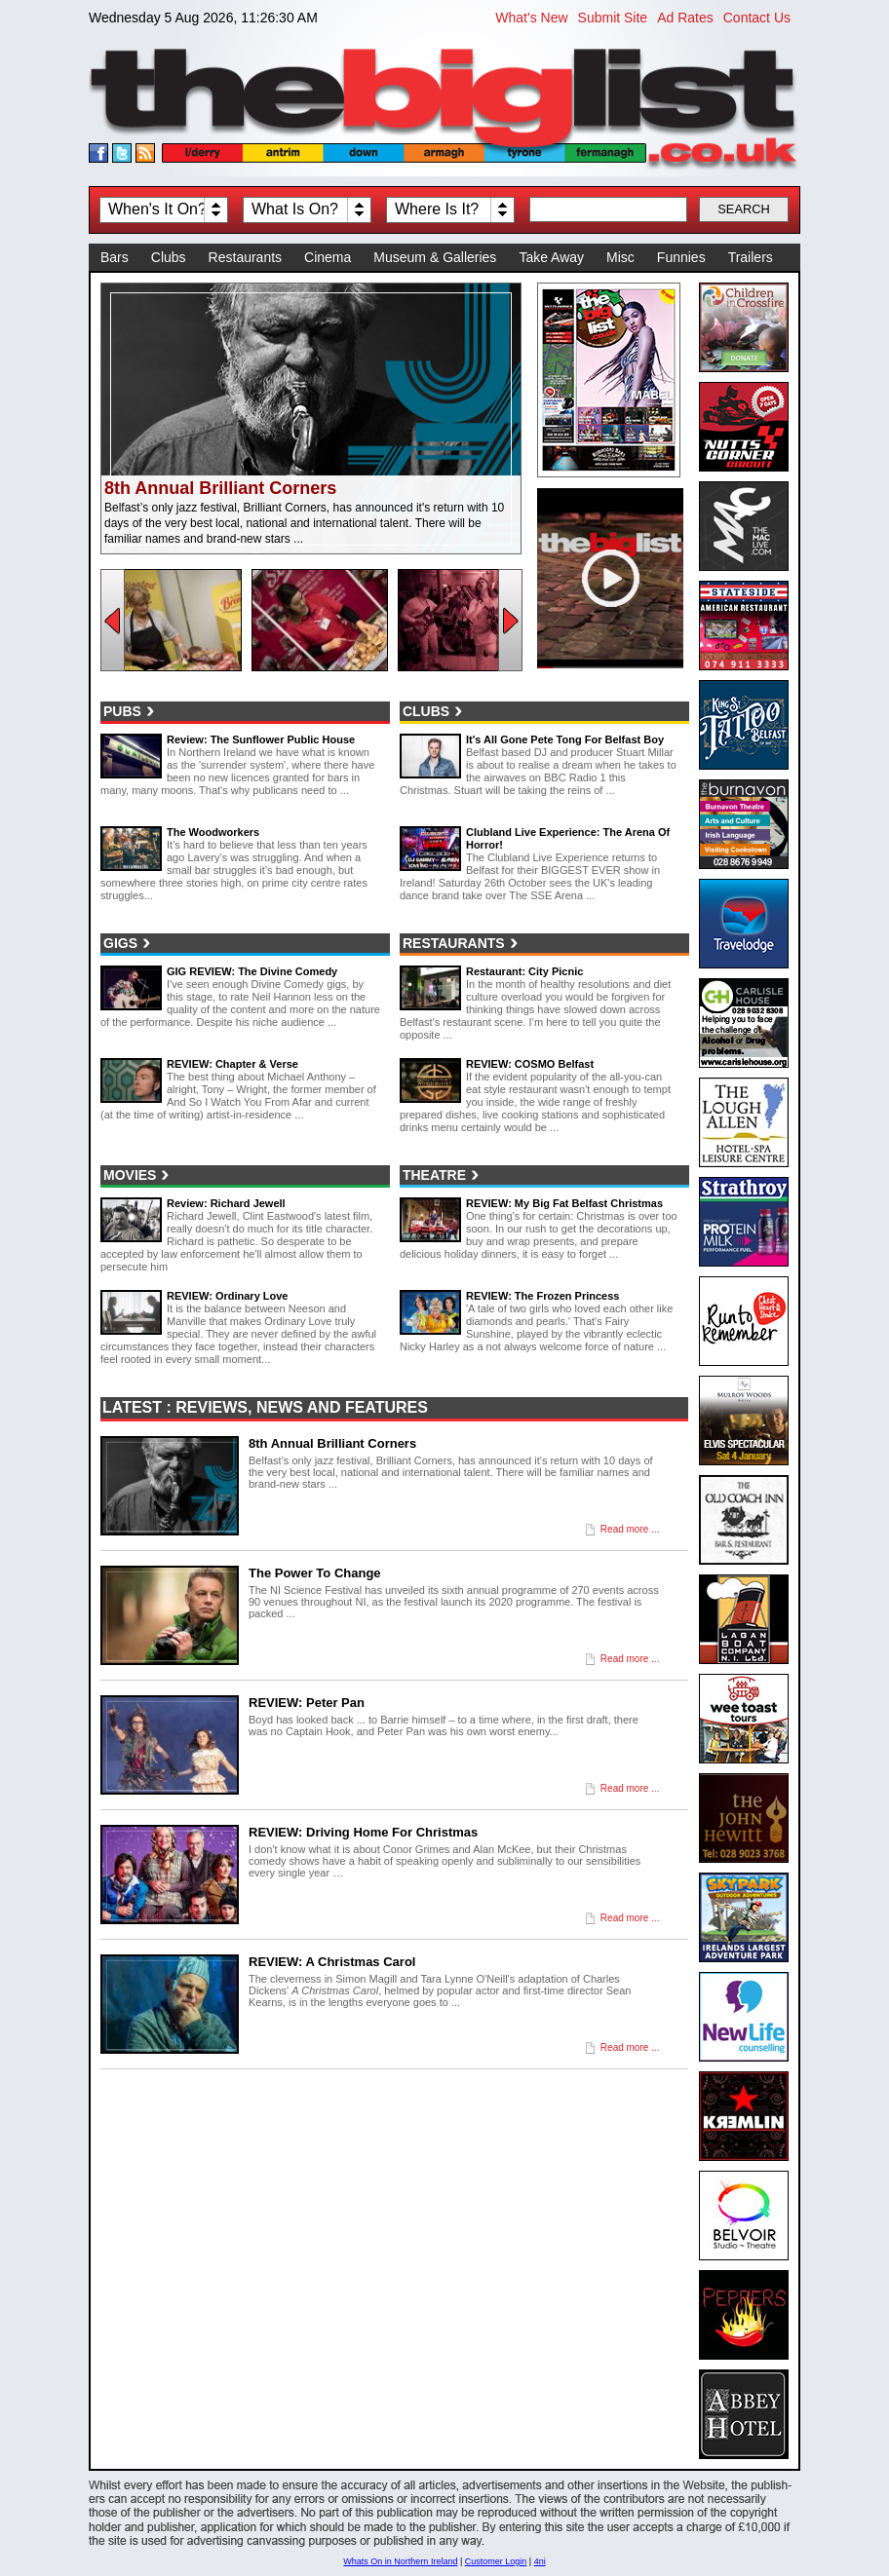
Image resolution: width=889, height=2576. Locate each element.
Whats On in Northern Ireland (400, 2561)
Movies (129, 1175)
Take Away (551, 257)
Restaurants (245, 257)
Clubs (168, 257)
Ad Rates (685, 17)
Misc (620, 257)
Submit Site (613, 17)
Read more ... (630, 1529)
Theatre (434, 1175)
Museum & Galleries (434, 257)
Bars (114, 257)
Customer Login (496, 2561)
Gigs (120, 943)
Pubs (122, 711)
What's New (531, 17)
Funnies (681, 257)
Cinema (327, 257)
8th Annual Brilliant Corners (220, 488)
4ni (540, 2561)
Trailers (750, 257)
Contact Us (757, 17)
